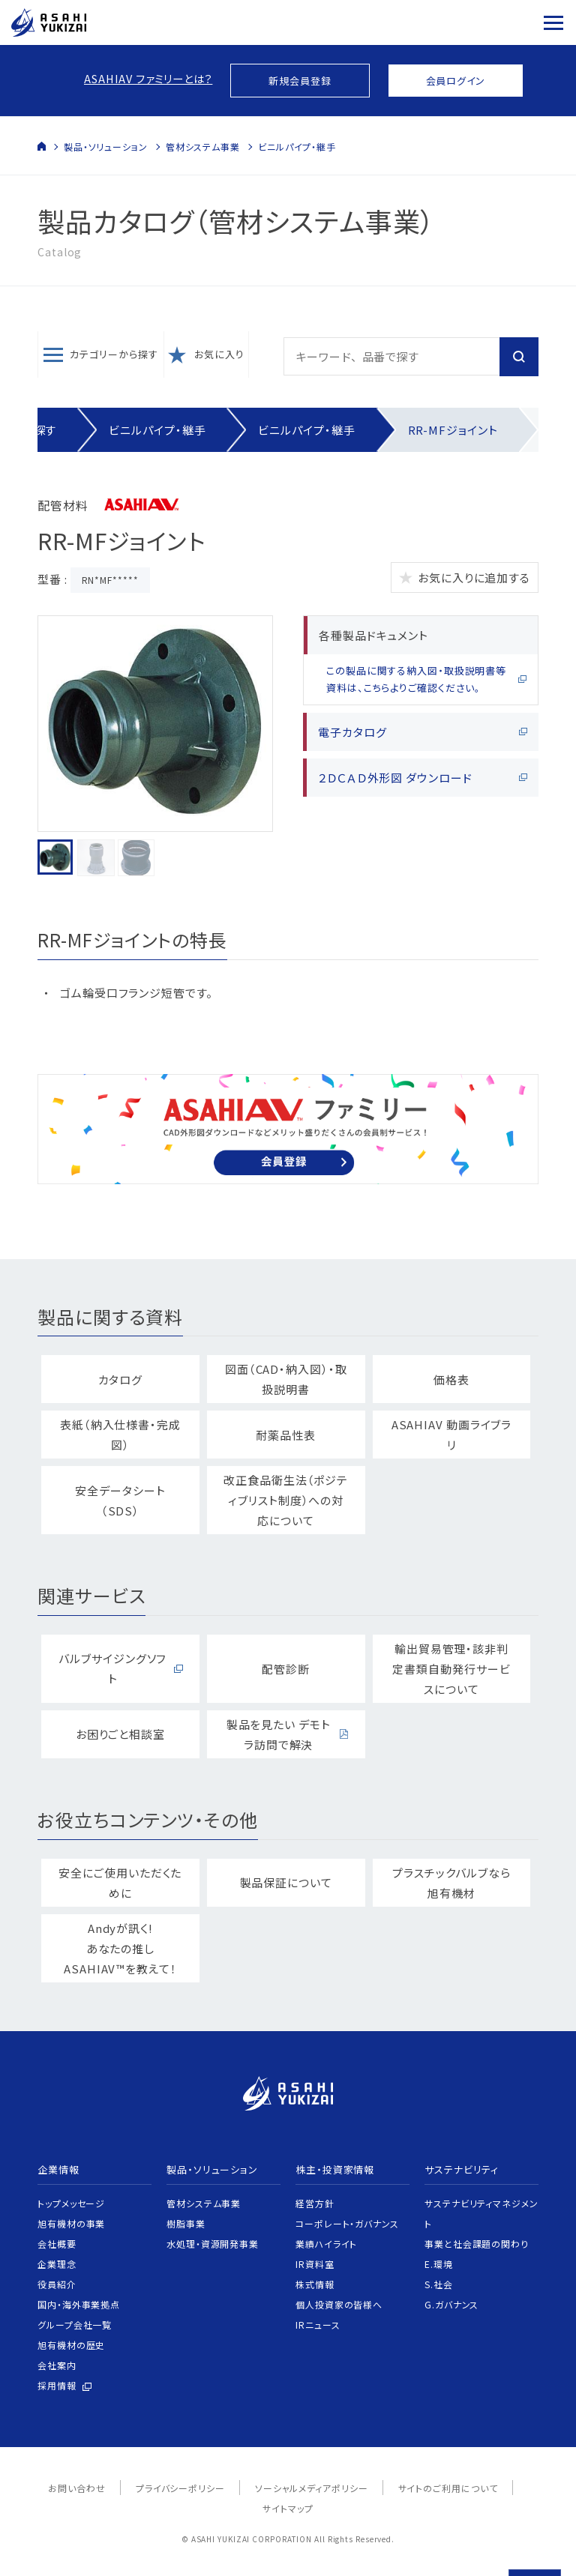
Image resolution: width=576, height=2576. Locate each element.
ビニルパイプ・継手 (297, 146)
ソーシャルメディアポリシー (311, 2488)
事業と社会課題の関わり (476, 2243)
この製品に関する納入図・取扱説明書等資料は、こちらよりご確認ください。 (416, 679)
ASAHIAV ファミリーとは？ (148, 78)
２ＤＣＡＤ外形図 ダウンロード (395, 777)
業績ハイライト (326, 2243)
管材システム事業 (203, 146)
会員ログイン (455, 80)
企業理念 (57, 2263)
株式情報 (315, 2284)
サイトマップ (287, 2508)
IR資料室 (315, 2263)
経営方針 (315, 2203)
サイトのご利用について (448, 2488)
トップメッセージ (71, 2203)
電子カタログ (352, 732)
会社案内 (57, 2365)
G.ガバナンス (451, 2304)
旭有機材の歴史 (71, 2344)
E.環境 (438, 2263)
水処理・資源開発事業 (212, 2243)
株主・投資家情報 (335, 2169)
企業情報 (59, 2169)
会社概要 (57, 2243)
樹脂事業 (186, 2223)
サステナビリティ (461, 2169)
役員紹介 (57, 2284)
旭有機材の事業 (71, 2223)
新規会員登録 (299, 80)
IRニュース (318, 2324)
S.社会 (438, 2284)
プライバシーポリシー (180, 2488)
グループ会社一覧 (75, 2324)
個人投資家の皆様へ (339, 2304)
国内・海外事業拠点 (79, 2304)
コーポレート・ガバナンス (347, 2223)
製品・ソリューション (106, 146)
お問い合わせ (76, 2488)
